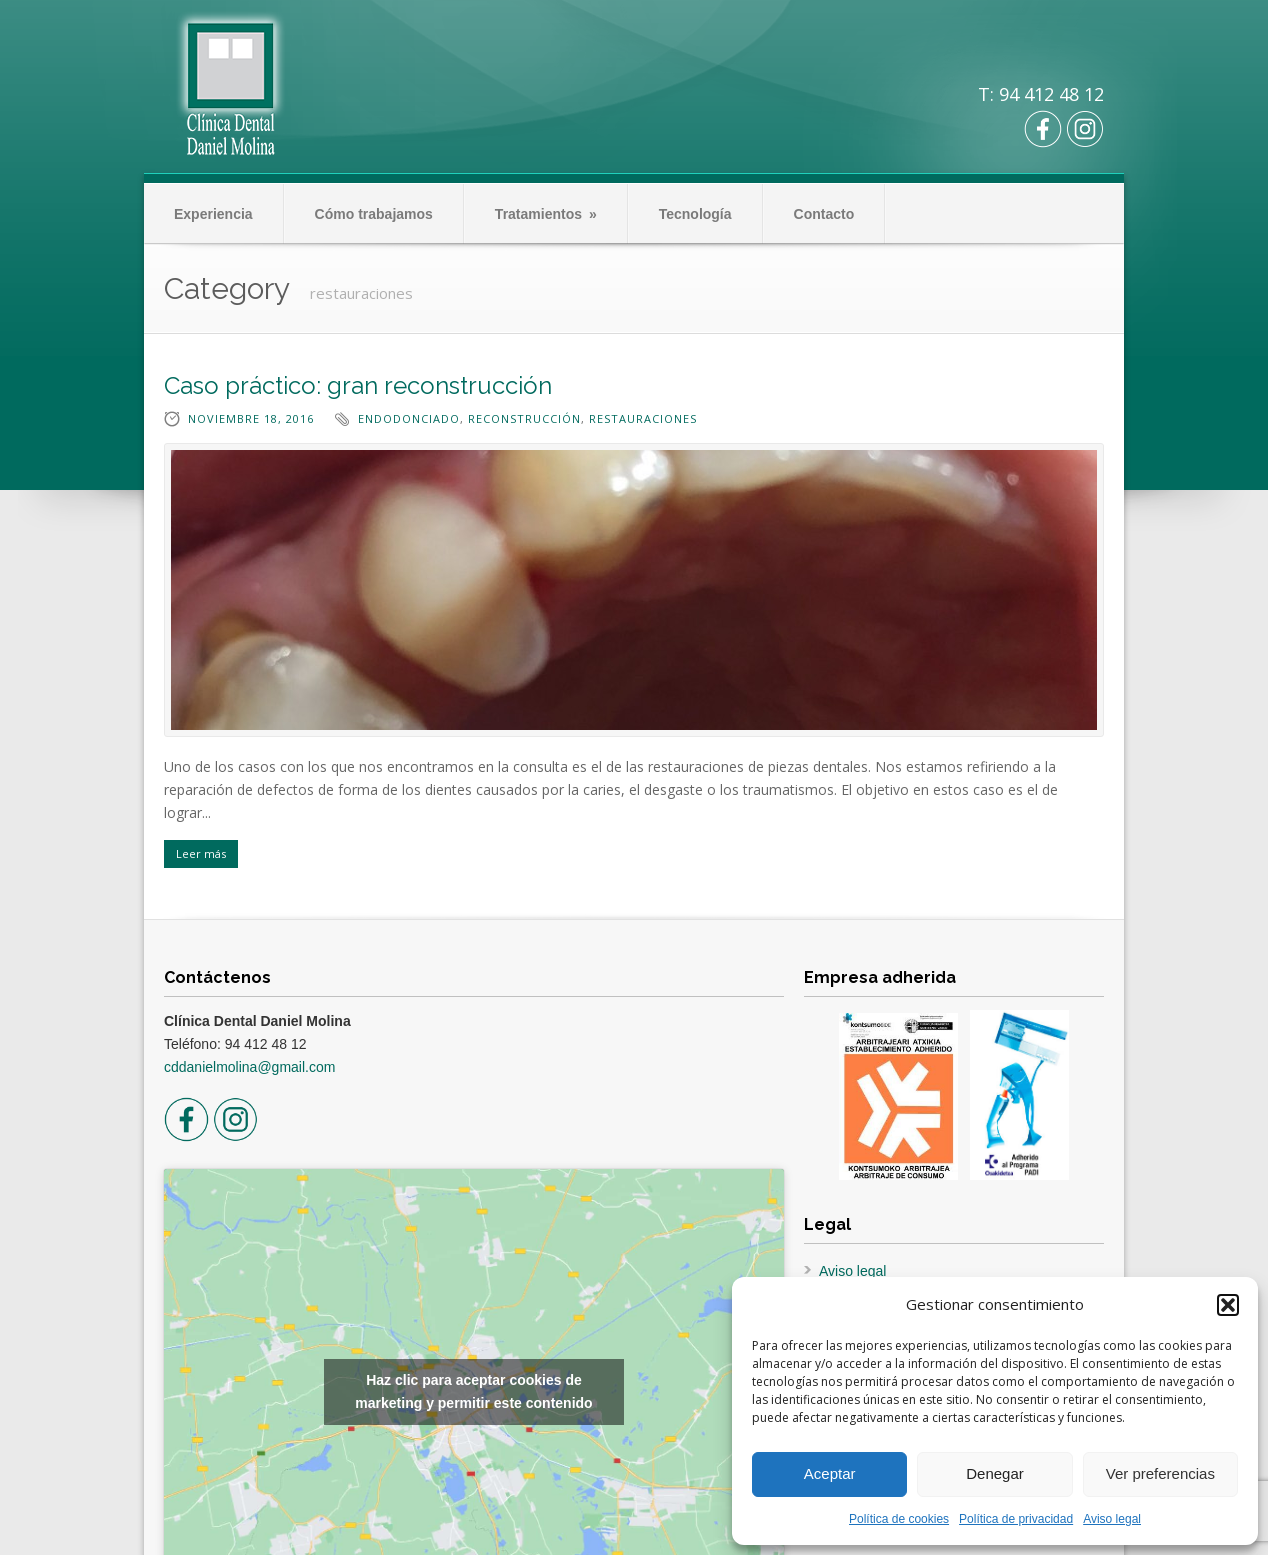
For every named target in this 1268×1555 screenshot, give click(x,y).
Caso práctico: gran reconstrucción (358, 385)
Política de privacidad (1016, 1519)
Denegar (995, 1473)
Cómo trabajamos (374, 214)
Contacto (824, 214)
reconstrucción (524, 418)
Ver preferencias (1160, 1473)
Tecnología (695, 214)
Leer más (201, 853)
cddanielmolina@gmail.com (249, 1067)
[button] (1228, 1305)
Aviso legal (1112, 1519)
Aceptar (830, 1473)
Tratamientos (546, 214)
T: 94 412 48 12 (1041, 94)
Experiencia (213, 214)
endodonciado (409, 418)
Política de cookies (899, 1519)
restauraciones (643, 418)
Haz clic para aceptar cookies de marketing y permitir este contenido (473, 1391)
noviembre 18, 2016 (251, 418)
